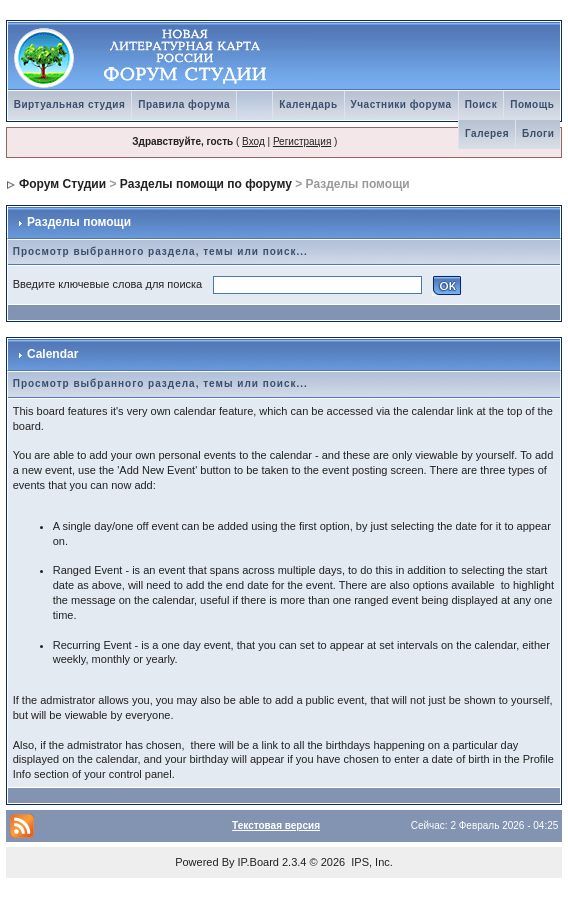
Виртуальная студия (70, 104)
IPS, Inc (370, 862)
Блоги (538, 133)
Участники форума (401, 104)
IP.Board (258, 862)
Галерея (487, 133)
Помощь (532, 104)
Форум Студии (62, 184)
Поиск (481, 104)
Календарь (308, 104)
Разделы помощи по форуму (206, 184)
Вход (253, 141)
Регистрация (302, 141)
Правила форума (184, 104)
